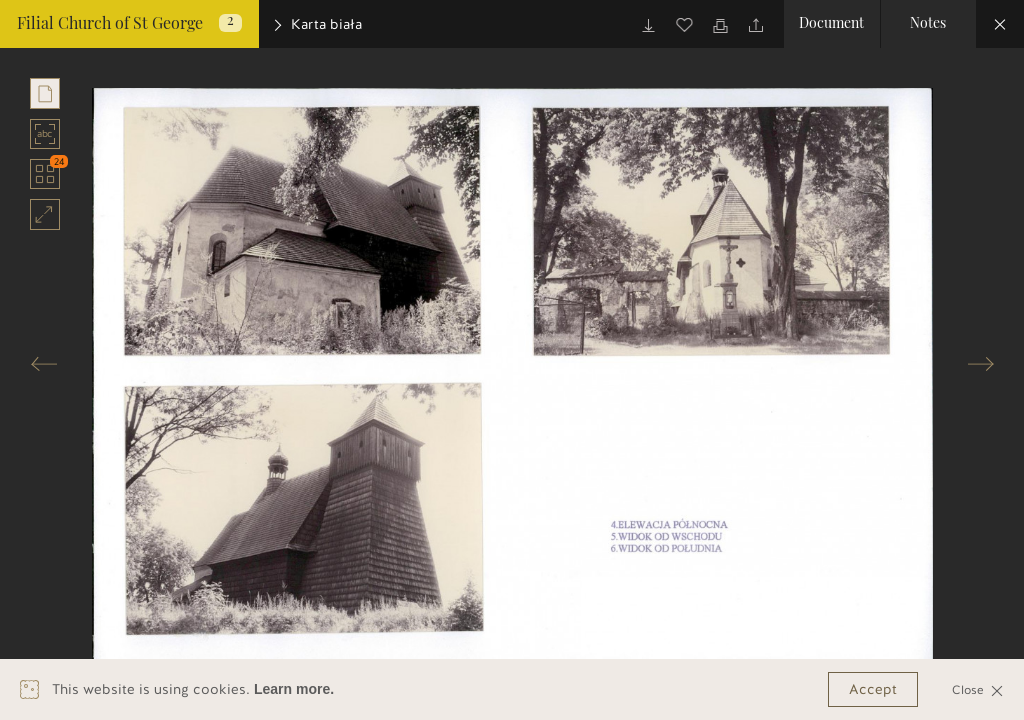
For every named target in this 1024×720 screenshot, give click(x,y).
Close (978, 689)
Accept (873, 689)
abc (45, 134)
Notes (928, 24)
